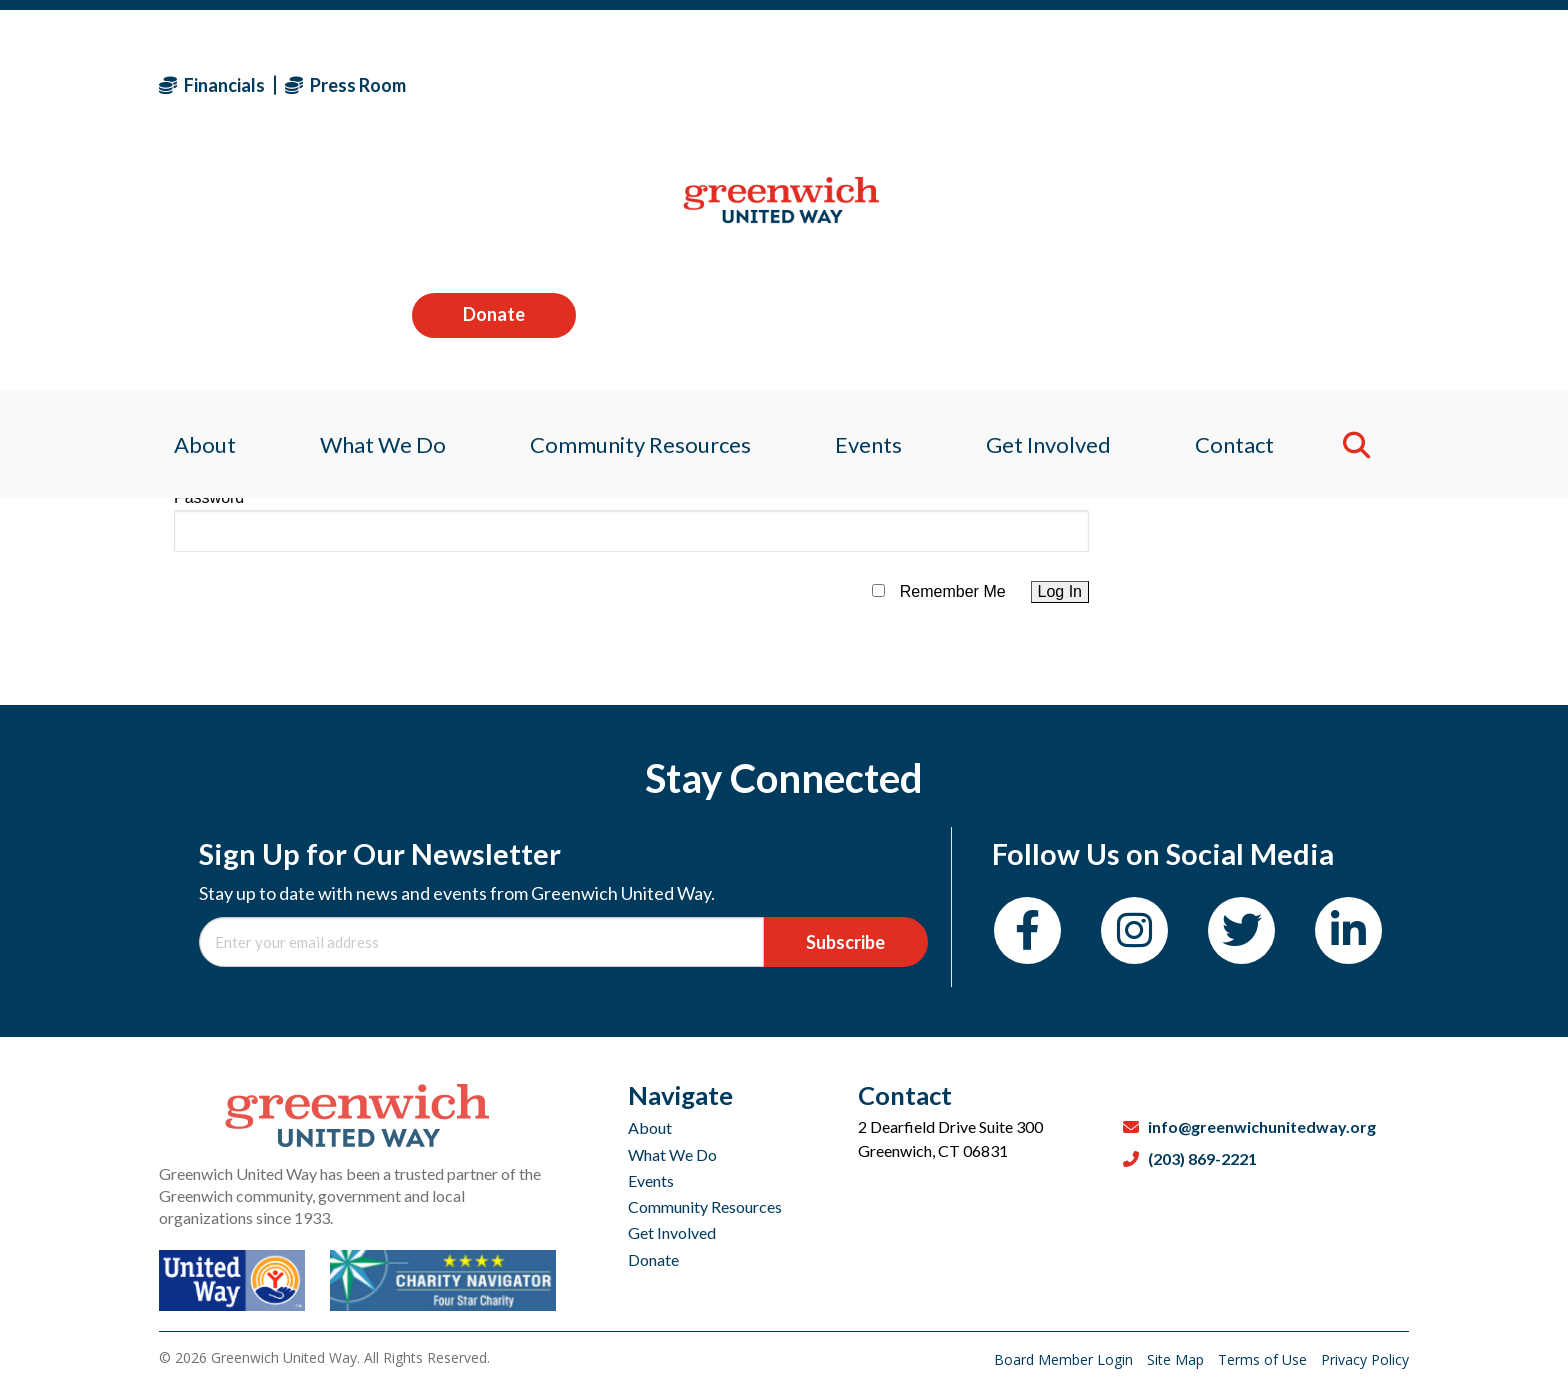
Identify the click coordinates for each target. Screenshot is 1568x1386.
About (650, 1127)
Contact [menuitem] (1246, 214)
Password (209, 497)
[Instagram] (1134, 930)
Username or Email (242, 417)
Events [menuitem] (869, 214)
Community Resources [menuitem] (636, 214)
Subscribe (845, 942)
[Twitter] (1241, 930)
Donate (1327, 84)
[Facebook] (1027, 930)
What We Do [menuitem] (373, 214)
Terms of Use (1264, 1359)
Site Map (1177, 1359)
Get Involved (672, 1232)
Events (651, 1180)
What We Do (672, 1154)
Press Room (345, 85)
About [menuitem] (190, 214)
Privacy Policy (1365, 1359)
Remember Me (953, 591)
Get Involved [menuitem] (1055, 214)
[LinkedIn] (1348, 930)
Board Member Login (1065, 1359)
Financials (212, 85)
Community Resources (705, 1206)
